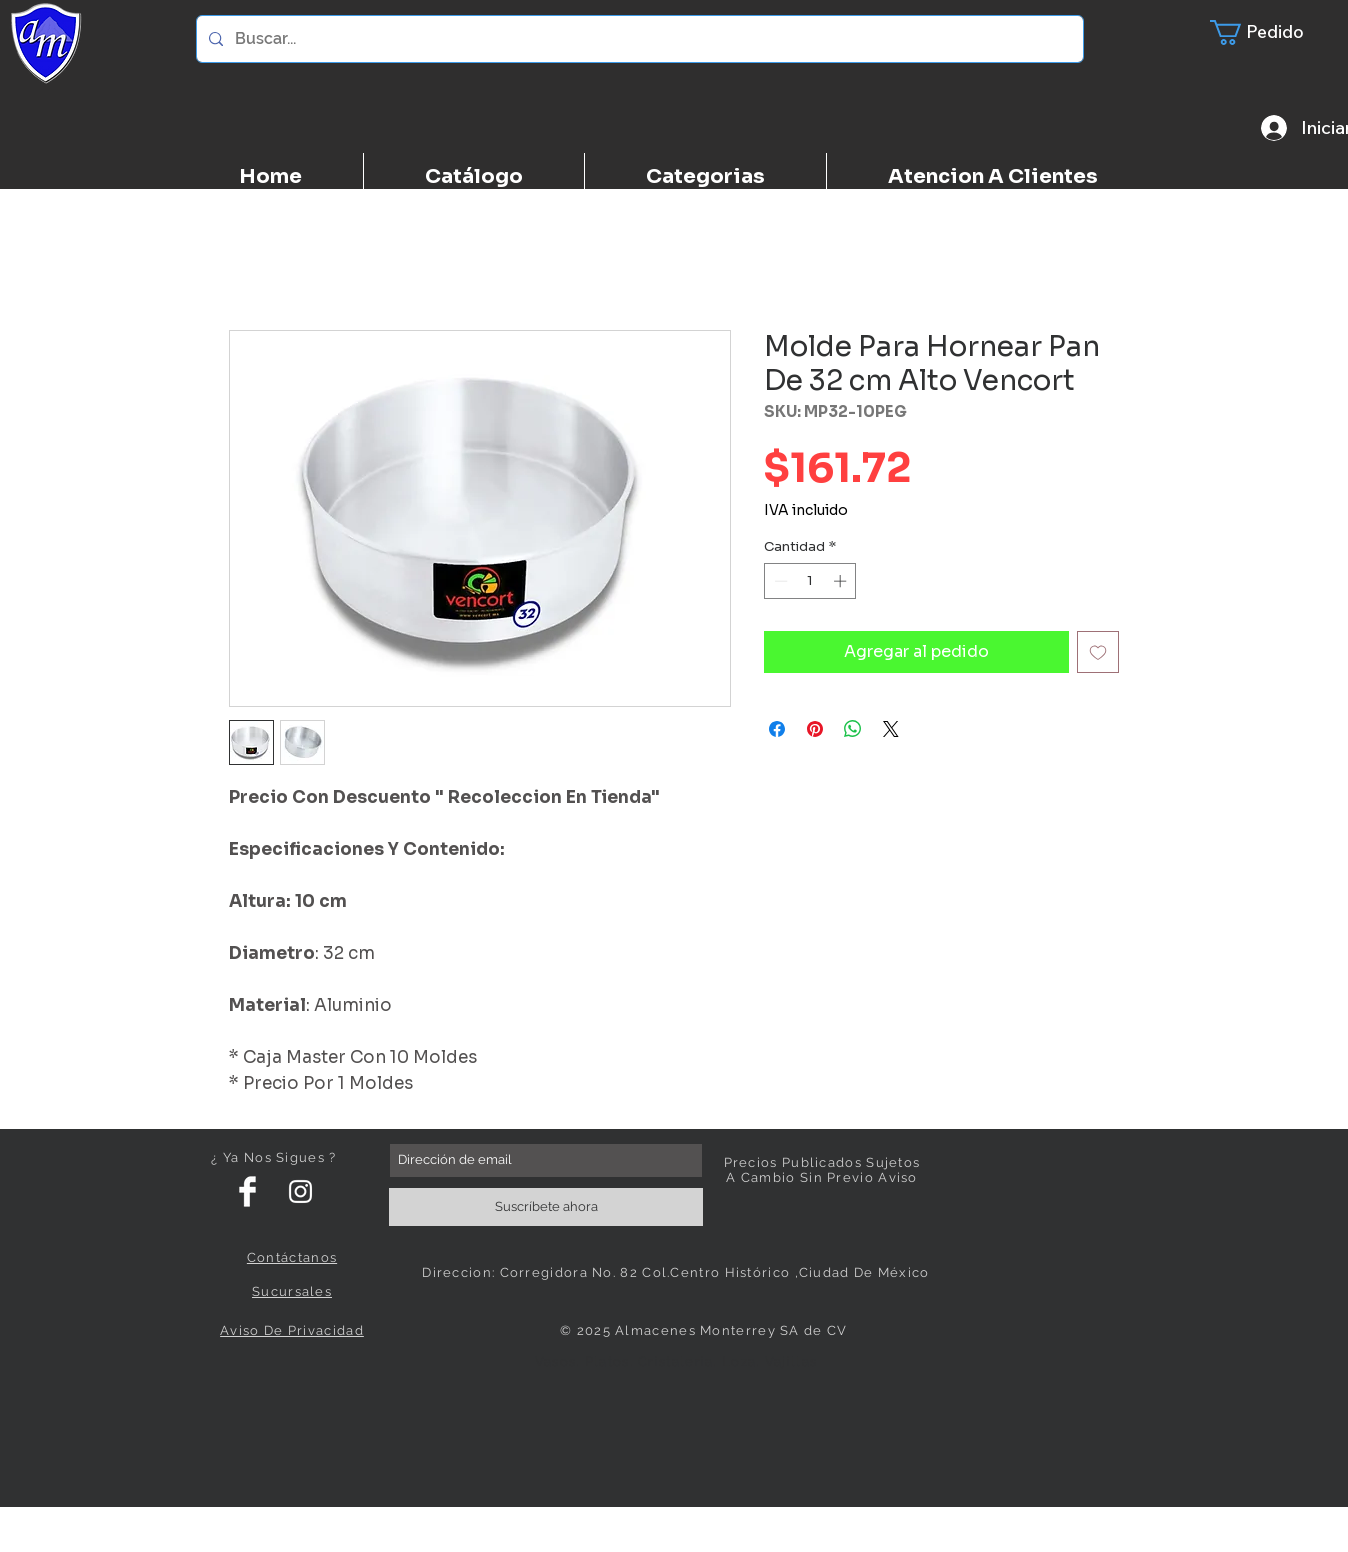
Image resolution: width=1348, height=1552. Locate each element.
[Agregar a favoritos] (1098, 652)
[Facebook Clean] (247, 1191)
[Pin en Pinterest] (815, 729)
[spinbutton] (810, 581)
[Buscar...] (638, 39)
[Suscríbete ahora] (546, 1207)
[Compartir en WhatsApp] (853, 729)
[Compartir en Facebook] (777, 729)
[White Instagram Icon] (300, 1191)
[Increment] (842, 581)
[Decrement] (779, 581)
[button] (1269, 32)
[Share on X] (891, 729)
